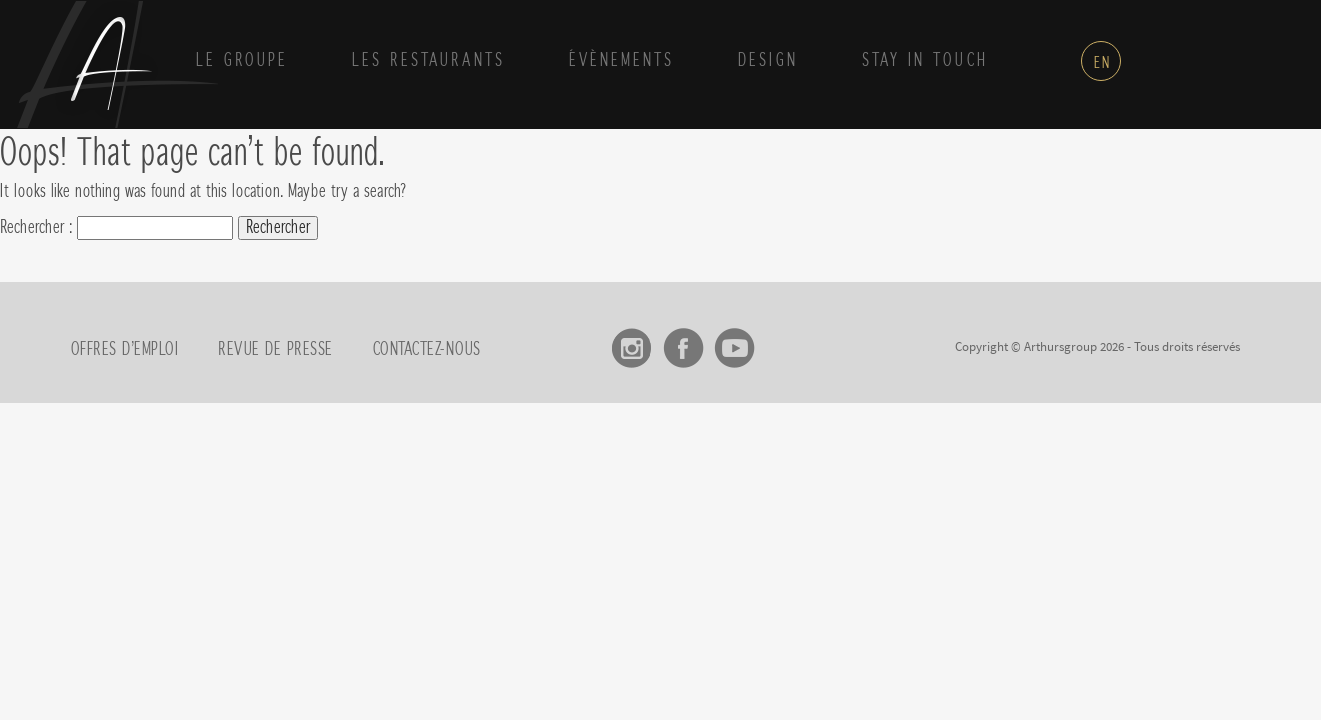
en (1102, 63)
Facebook (683, 341)
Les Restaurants (428, 61)
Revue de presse (275, 350)
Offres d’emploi (125, 350)
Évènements (621, 61)
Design (768, 61)
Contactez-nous (427, 350)
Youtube (734, 341)
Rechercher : (36, 228)
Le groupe (242, 61)
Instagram (632, 341)
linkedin (785, 341)
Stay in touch (925, 61)
